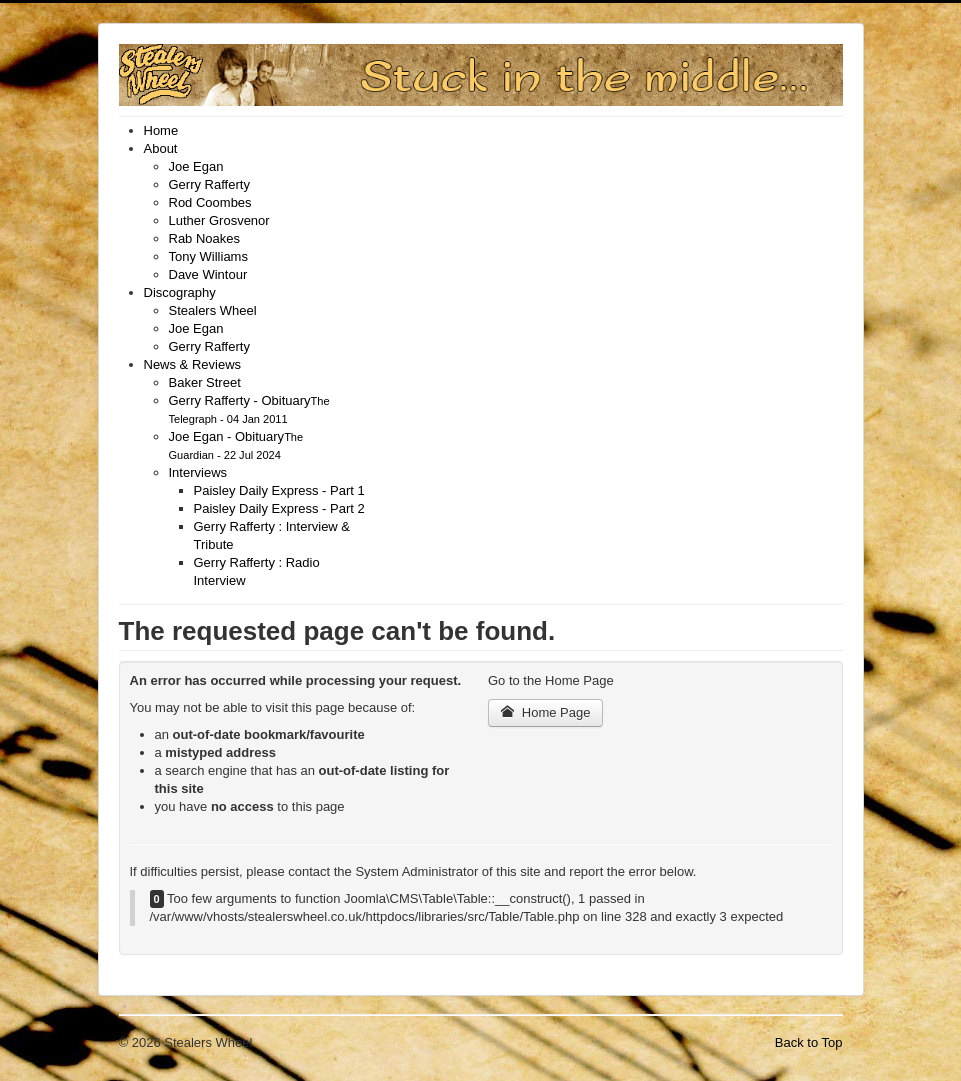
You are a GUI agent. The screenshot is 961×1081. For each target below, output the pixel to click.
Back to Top (809, 1042)
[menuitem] (161, 130)
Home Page (546, 712)
